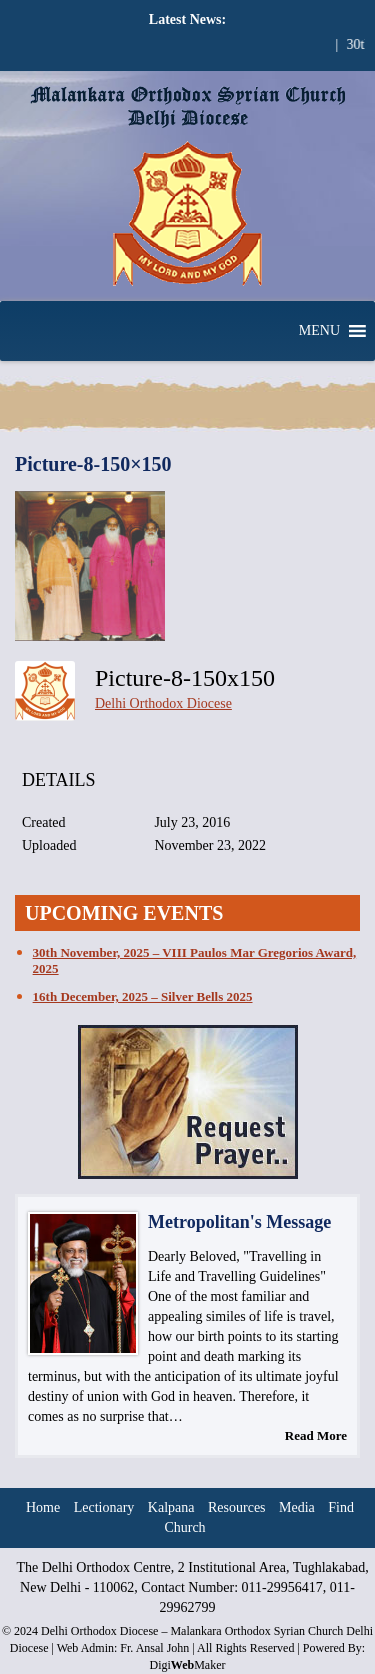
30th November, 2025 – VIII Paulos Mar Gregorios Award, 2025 (195, 960)
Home (43, 1507)
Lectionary (104, 1507)
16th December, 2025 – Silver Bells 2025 (143, 996)
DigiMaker (187, 1665)
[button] (319, 331)
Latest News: (187, 19)
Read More (316, 1435)
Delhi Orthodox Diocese (163, 703)
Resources (237, 1507)
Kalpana (171, 1507)
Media (297, 1507)
